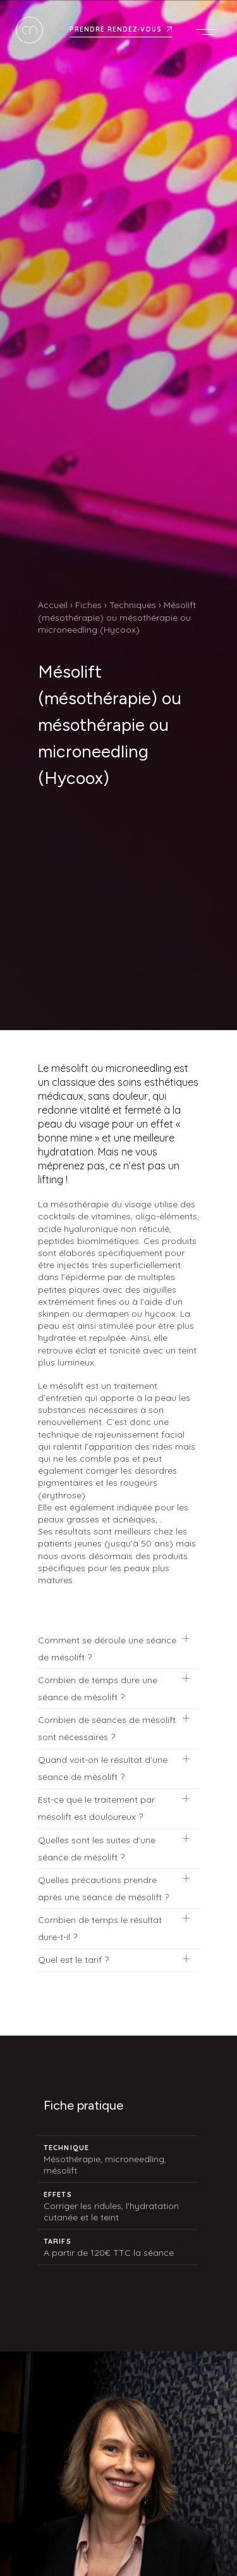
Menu (208, 32)
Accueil (53, 605)
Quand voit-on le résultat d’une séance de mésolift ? (102, 1768)
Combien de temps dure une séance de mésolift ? (97, 1688)
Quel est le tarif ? (73, 1959)
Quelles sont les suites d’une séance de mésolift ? (96, 1848)
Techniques (132, 605)
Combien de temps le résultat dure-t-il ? (100, 1928)
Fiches (88, 605)
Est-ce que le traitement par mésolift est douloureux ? (96, 1808)
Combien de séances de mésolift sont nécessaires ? (107, 1728)
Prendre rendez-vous (116, 30)
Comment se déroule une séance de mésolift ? (107, 1648)
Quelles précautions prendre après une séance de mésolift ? (103, 1888)
